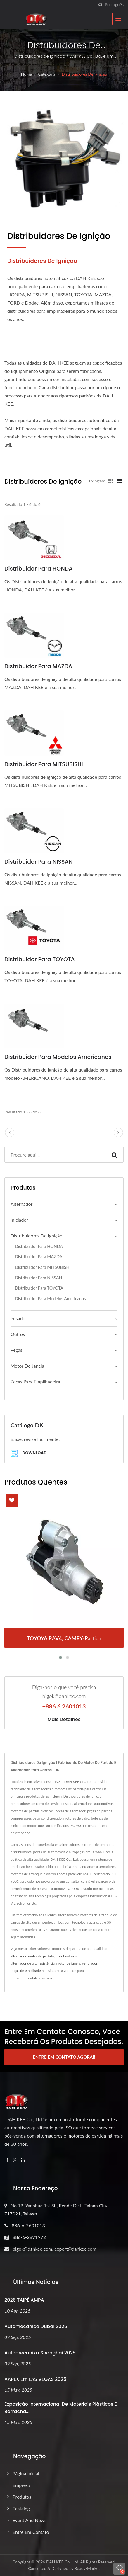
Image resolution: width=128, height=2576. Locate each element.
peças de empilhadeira (28, 1970)
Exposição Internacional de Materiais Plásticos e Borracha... (60, 2408)
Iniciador (19, 1219)
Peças (16, 1350)
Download (28, 1453)
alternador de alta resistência (33, 1963)
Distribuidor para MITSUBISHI (43, 764)
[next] (118, 1132)
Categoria (46, 74)
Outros (18, 1334)
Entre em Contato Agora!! (64, 2057)
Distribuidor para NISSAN (38, 862)
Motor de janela (27, 1365)
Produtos (22, 2497)
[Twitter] (15, 2160)
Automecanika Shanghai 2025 (40, 2352)
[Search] (55, 1154)
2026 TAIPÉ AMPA (24, 2300)
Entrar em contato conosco (31, 1978)
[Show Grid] (111, 480)
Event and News (29, 2520)
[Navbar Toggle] (118, 19)
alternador (18, 1956)
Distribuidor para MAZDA (38, 666)
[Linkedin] (23, 2160)
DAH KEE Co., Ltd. (62, 2561)
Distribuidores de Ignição (84, 74)
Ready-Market (87, 2568)
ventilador (89, 1963)
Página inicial (26, 2473)
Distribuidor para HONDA (38, 569)
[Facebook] (7, 2160)
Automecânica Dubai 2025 (35, 2326)
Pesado (18, 1318)
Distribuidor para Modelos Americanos (57, 1057)
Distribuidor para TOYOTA (39, 959)
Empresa (21, 2485)
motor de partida (41, 1956)
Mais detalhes (64, 1719)
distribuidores (66, 1956)
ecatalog (21, 2508)
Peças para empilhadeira (35, 1381)
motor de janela (68, 1963)
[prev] (9, 1132)
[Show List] (120, 480)
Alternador (21, 1204)
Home (26, 74)
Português (114, 4)
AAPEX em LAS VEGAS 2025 (35, 2379)
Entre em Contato (31, 2532)
